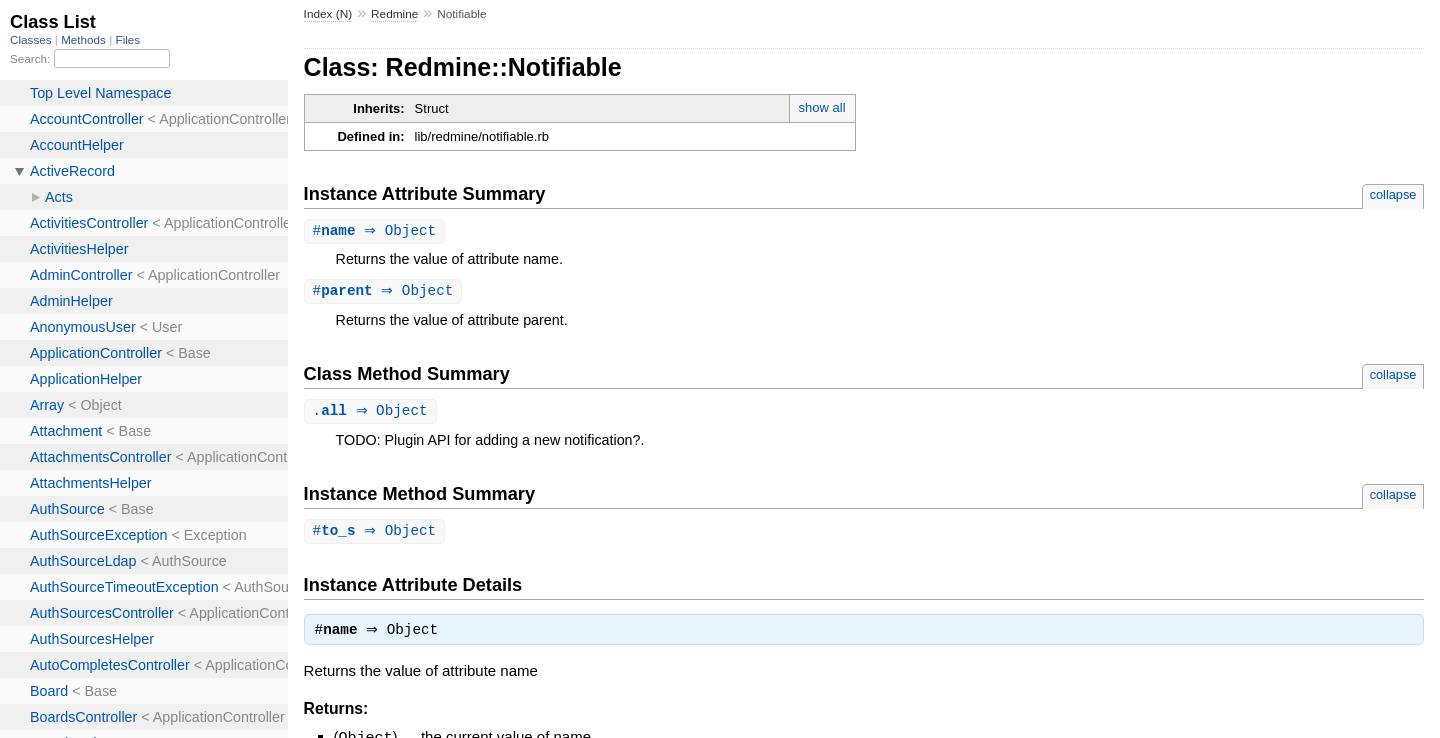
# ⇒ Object (377, 231)
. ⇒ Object (373, 413)
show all (822, 107)
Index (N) (328, 14)
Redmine (394, 14)
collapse (1393, 194)
